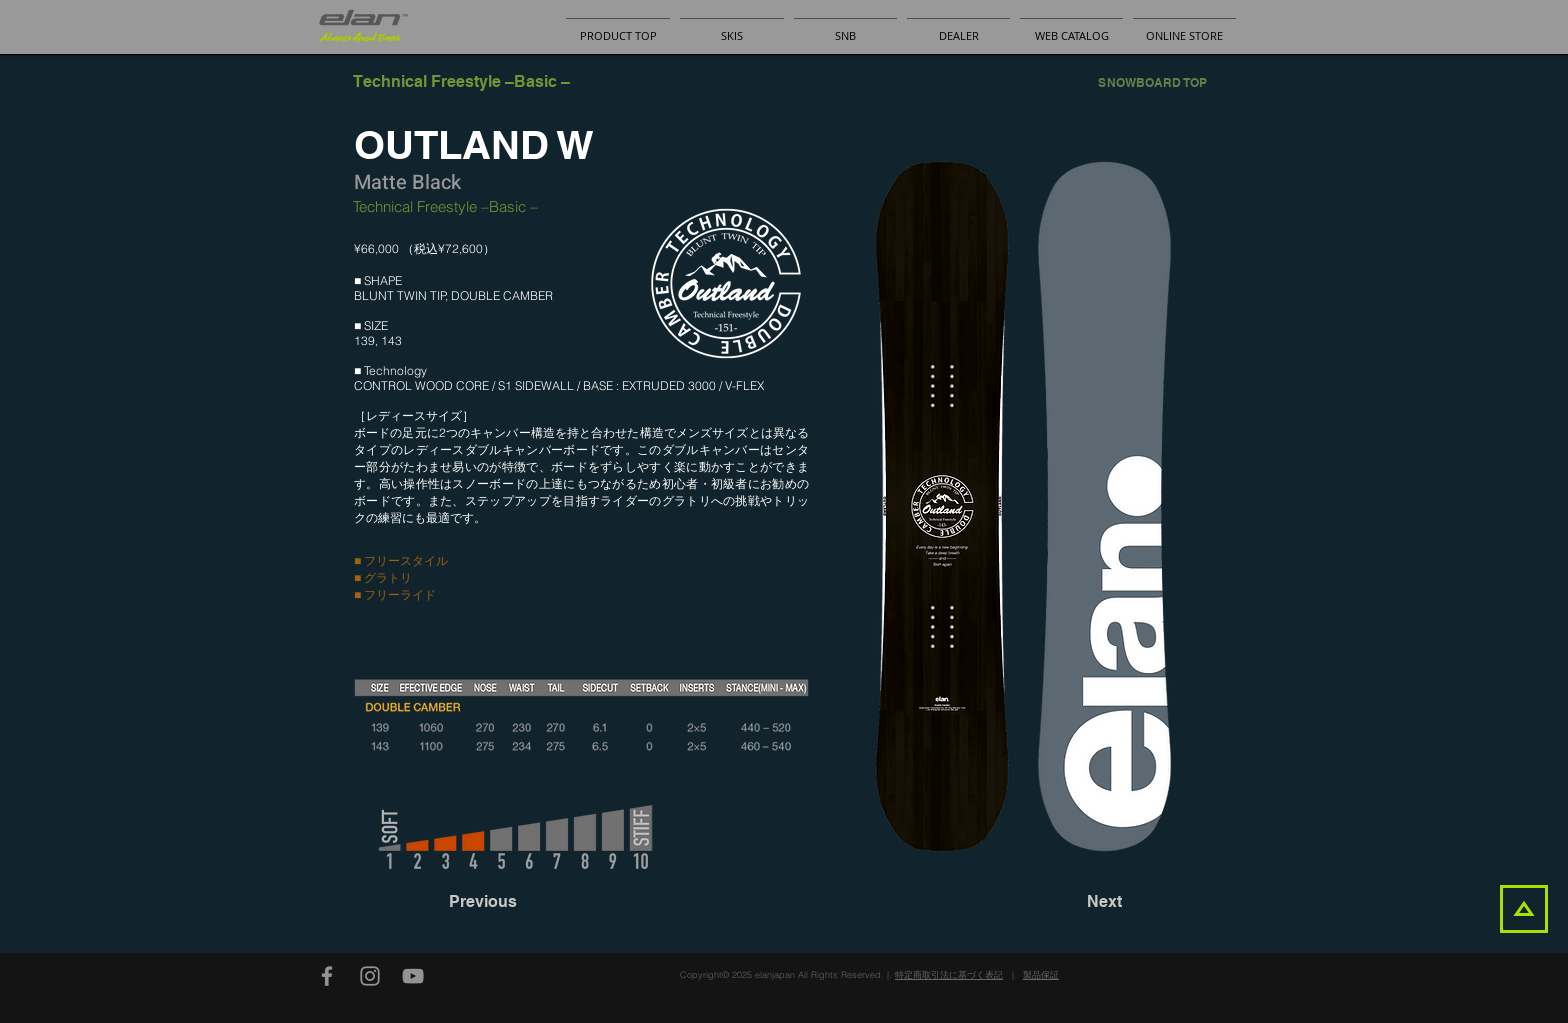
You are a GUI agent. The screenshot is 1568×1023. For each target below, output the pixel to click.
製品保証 (1041, 974)
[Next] (1072, 902)
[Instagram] (370, 976)
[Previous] (515, 902)
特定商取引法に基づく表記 (949, 974)
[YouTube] (413, 976)
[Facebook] (327, 976)
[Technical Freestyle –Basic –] (461, 82)
